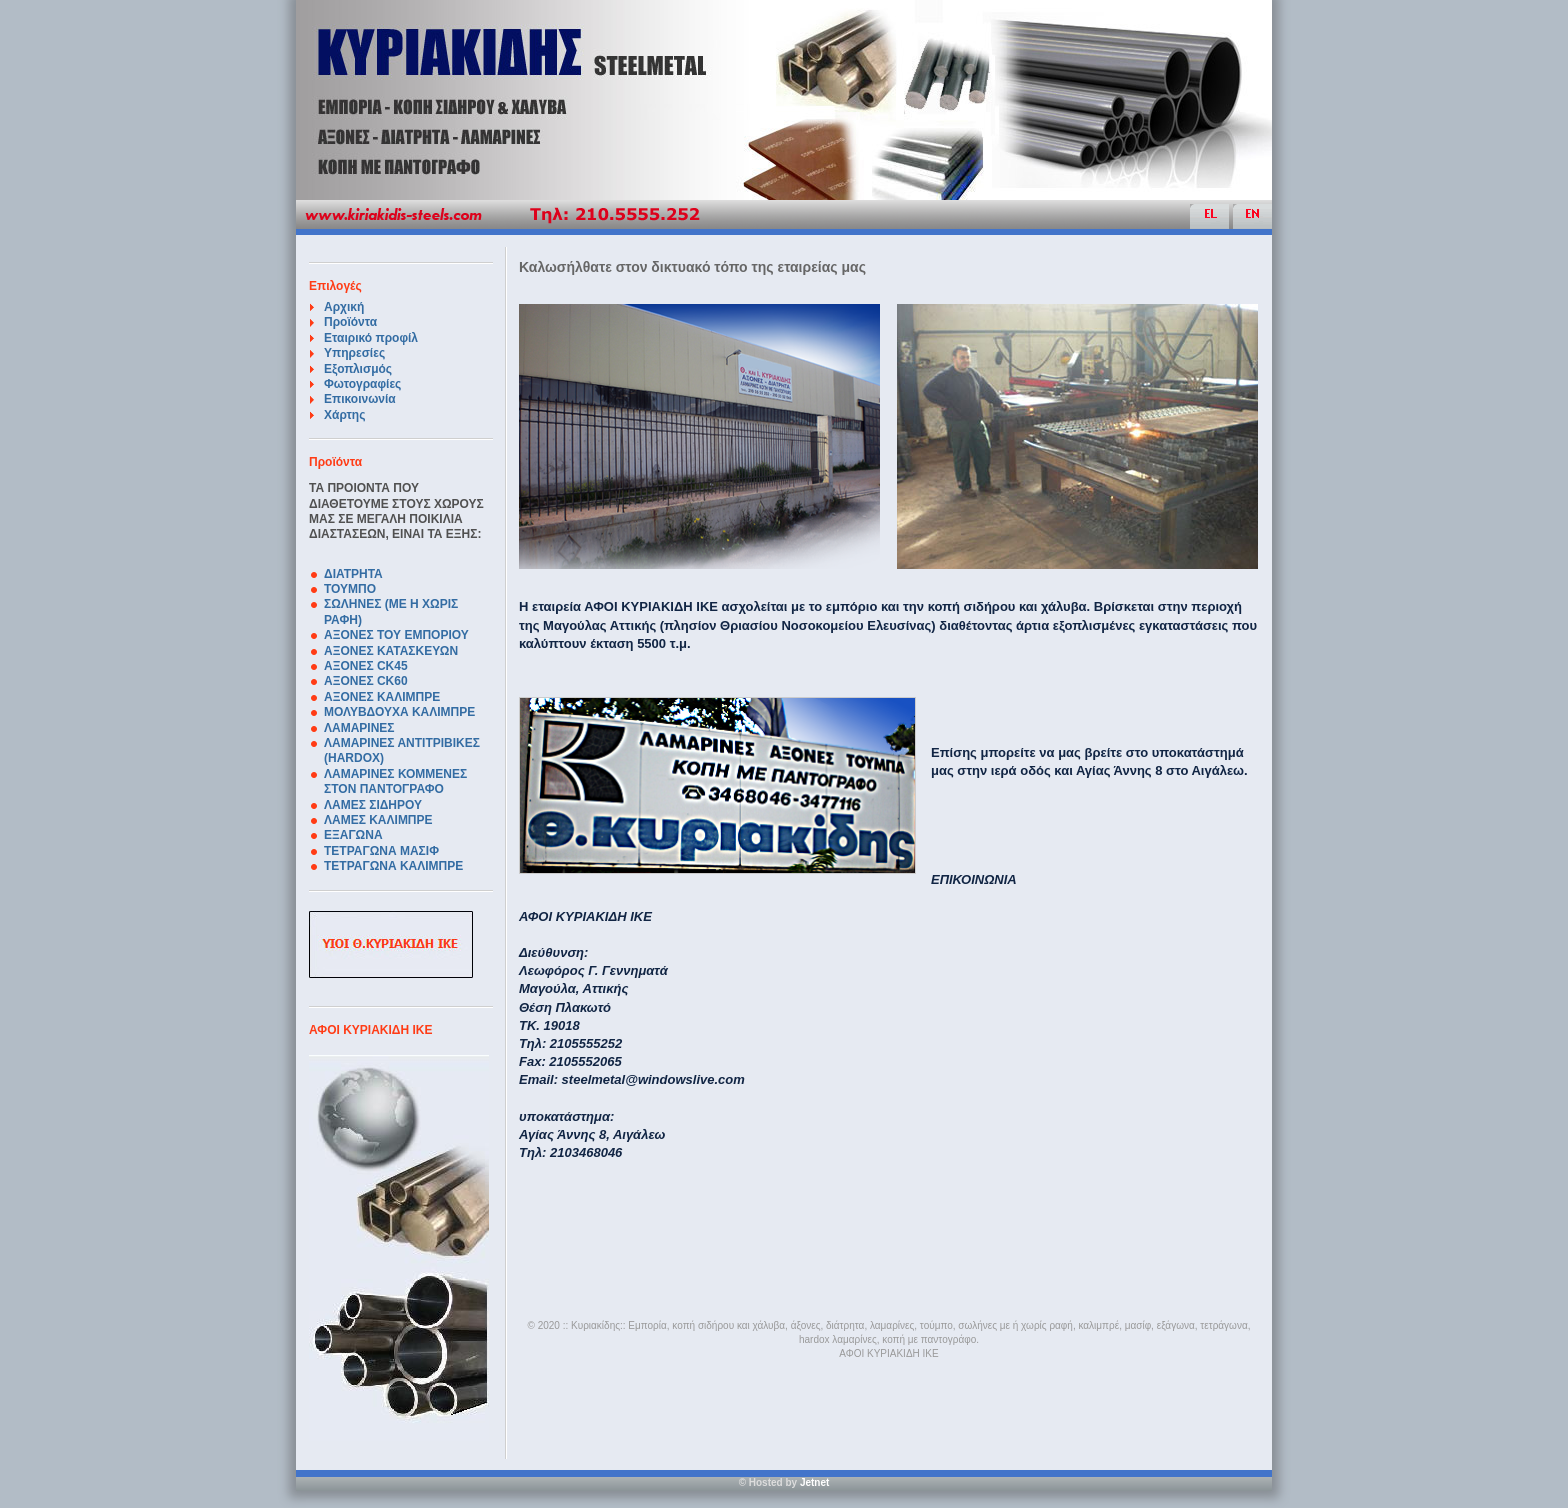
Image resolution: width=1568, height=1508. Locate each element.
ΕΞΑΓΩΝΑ (353, 835)
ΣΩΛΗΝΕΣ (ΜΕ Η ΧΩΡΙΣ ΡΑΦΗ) (391, 611)
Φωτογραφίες (362, 384)
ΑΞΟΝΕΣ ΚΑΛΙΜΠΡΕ (382, 697)
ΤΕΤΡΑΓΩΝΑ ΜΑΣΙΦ (381, 851)
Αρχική (344, 307)
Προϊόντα (350, 322)
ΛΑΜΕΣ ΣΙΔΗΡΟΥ (373, 805)
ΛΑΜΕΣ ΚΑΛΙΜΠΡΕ (378, 820)
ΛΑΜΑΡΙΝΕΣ (359, 728)
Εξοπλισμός (358, 369)
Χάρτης (344, 415)
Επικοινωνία (360, 399)
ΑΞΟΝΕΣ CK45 (366, 666)
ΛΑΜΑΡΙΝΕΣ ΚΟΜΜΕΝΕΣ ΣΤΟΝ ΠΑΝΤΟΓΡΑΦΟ (395, 781)
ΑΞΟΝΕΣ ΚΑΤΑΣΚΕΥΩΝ (391, 651)
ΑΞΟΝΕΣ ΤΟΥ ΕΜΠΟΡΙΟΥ (396, 635)
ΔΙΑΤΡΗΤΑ (353, 574)
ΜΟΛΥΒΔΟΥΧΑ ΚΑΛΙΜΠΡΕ (399, 712)
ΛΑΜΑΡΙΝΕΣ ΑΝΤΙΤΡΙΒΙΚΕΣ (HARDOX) (402, 750)
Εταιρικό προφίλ (371, 338)
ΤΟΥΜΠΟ (350, 589)
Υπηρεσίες (354, 353)
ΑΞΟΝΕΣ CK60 (366, 681)
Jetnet (814, 1482)
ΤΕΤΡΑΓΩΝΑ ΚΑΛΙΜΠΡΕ (393, 866)
